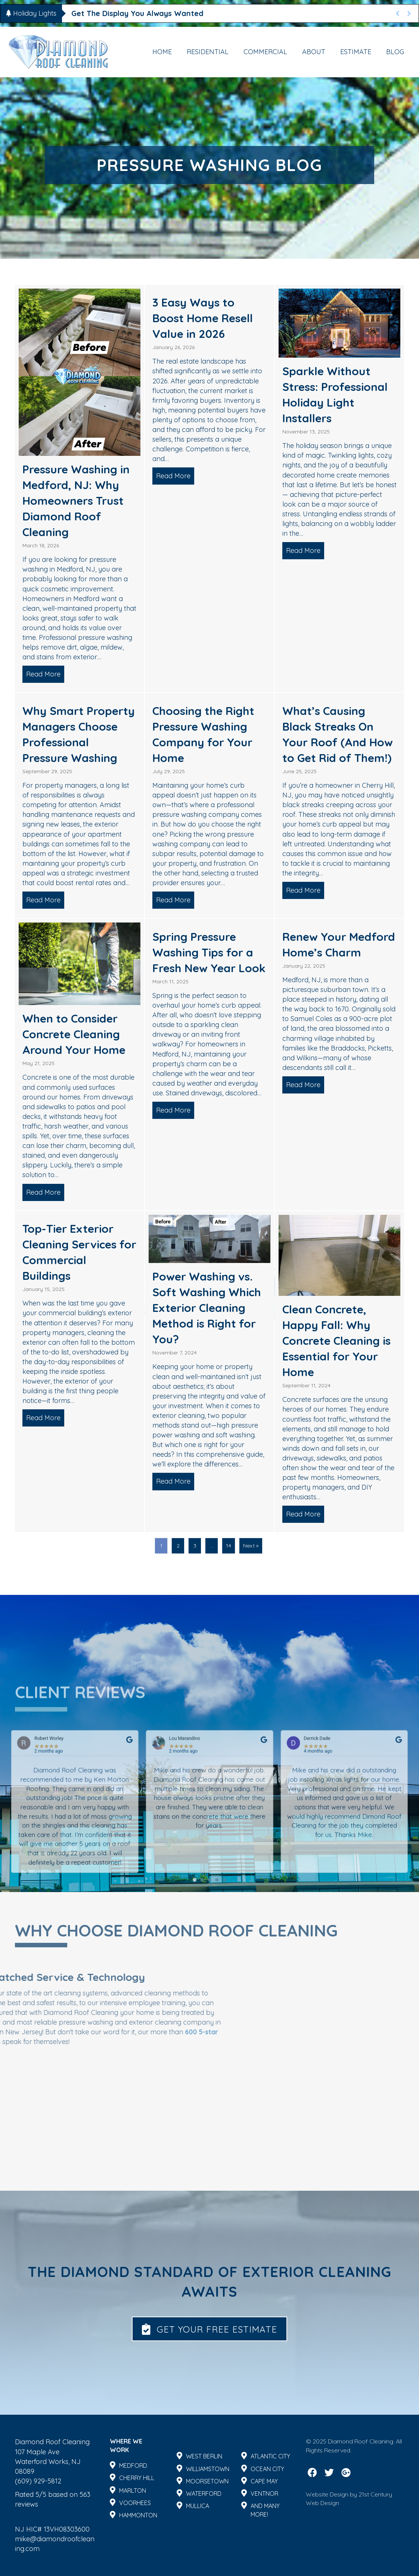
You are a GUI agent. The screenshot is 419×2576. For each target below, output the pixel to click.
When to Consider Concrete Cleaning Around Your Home (73, 1034)
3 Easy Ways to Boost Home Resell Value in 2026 (202, 318)
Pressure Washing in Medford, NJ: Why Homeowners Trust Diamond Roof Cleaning (76, 500)
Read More (45, 673)
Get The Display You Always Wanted (137, 13)
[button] (209, 2329)
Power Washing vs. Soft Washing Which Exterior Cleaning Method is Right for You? (206, 1307)
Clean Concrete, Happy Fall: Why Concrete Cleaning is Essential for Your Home (336, 1340)
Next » (250, 1545)
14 (228, 1545)
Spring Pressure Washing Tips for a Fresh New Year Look (209, 952)
